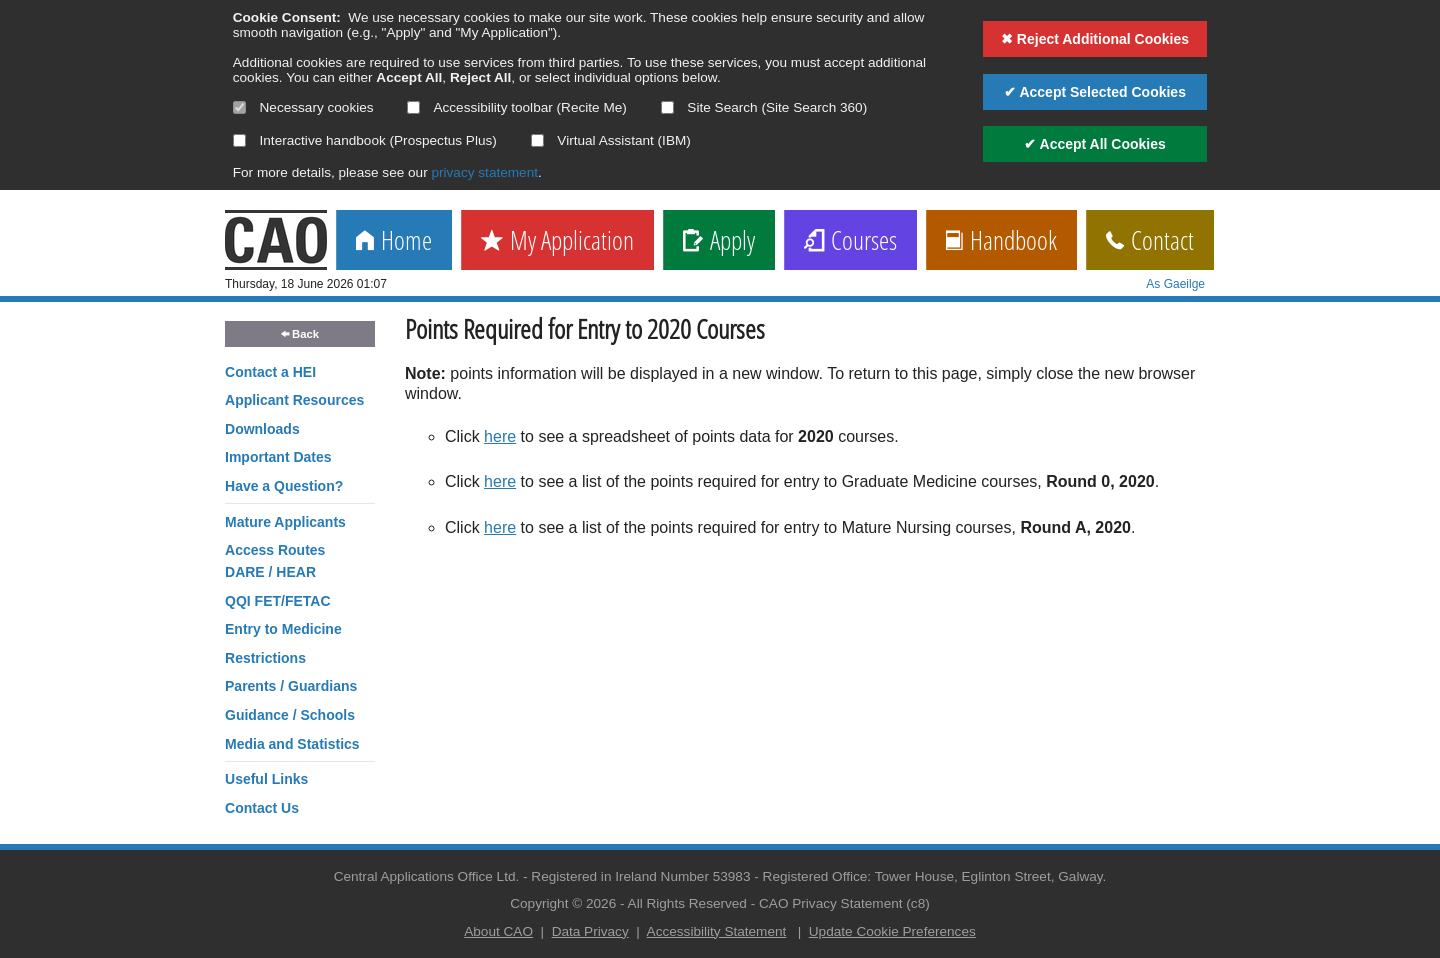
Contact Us (262, 808)
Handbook (1001, 241)
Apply (719, 241)
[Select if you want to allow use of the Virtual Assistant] (537, 140)
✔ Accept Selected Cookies (1095, 92)
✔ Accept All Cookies (1095, 144)
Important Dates (278, 457)
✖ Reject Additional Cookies (1095, 39)
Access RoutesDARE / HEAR (275, 561)
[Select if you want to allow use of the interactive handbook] (239, 140)
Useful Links (266, 779)
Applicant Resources (294, 400)
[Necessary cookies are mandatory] (239, 107)
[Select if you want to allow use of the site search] (667, 107)
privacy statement (484, 172)
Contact (1150, 241)
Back (300, 334)
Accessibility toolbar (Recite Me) (516, 107)
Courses (850, 241)
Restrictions (265, 658)
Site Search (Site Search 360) (764, 107)
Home (394, 241)
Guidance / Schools (290, 715)
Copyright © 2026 (563, 903)
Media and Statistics (292, 744)
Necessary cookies (303, 107)
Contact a (270, 372)
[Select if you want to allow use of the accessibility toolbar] (413, 107)
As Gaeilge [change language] (1175, 284)
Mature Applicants (285, 522)
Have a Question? (284, 486)
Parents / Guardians (291, 686)
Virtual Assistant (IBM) (611, 140)
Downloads (262, 429)
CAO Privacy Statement (831, 903)
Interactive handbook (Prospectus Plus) (365, 140)
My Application (557, 241)
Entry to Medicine (283, 629)
